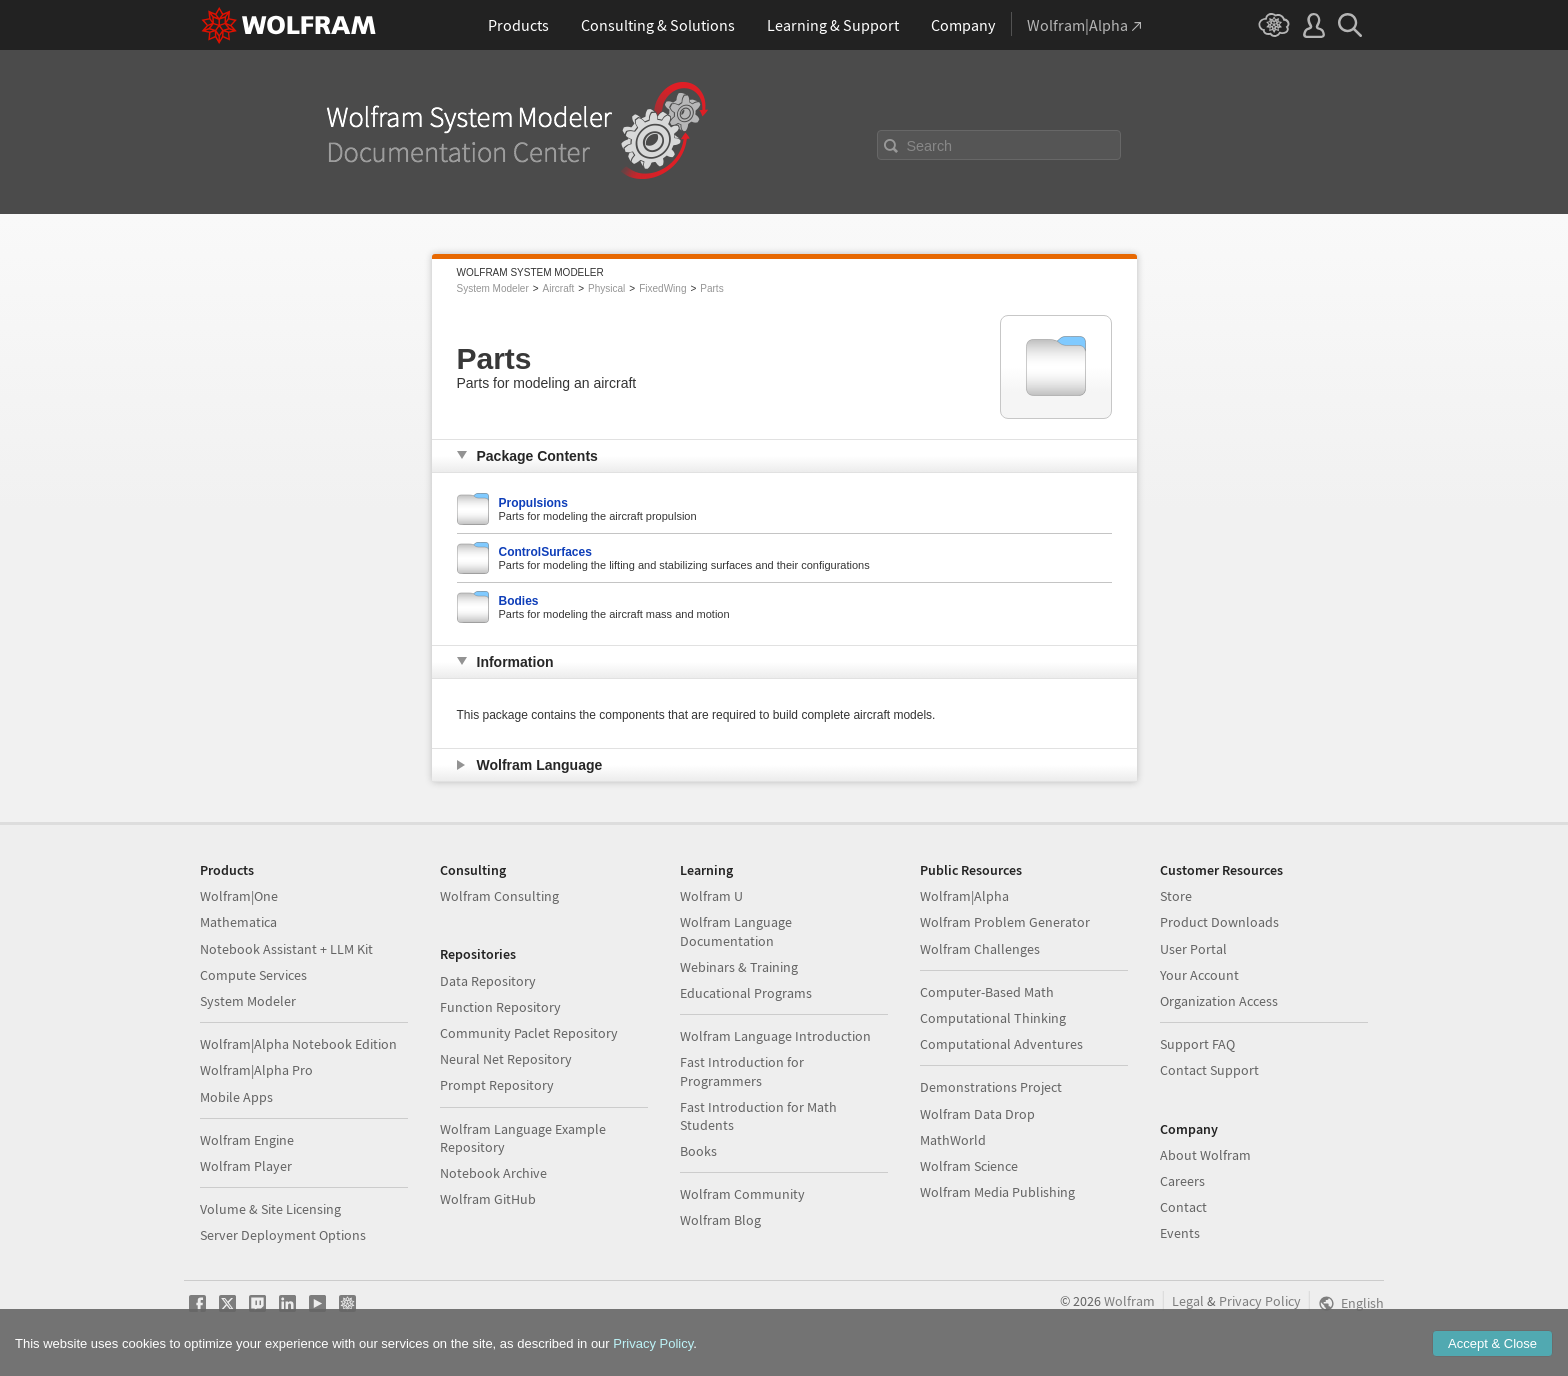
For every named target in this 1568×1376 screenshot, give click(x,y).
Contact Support (1209, 1070)
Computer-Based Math (987, 992)
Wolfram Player (246, 1166)
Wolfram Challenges (980, 949)
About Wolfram (1205, 1155)
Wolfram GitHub (488, 1199)
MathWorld (953, 1140)
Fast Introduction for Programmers (742, 1071)
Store (1176, 896)
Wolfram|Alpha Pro (256, 1070)
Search (930, 146)
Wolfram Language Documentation (736, 931)
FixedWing (662, 288)
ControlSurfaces (545, 552)
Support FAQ (1197, 1044)
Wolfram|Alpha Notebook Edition (298, 1044)
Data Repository (488, 981)
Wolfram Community (742, 1194)
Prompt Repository (497, 1085)
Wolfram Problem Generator (1005, 922)
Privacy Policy (1260, 1301)
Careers (1182, 1181)
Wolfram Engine (247, 1140)
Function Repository (500, 1007)
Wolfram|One (239, 896)
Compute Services (253, 975)
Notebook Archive (493, 1173)
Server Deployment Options (283, 1235)
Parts (711, 288)
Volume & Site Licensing (270, 1209)
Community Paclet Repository (529, 1033)
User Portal (1193, 949)
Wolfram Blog (720, 1220)
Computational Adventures (1001, 1044)
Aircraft (559, 288)
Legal (1188, 1301)
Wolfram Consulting (499, 896)
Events (1180, 1233)
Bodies (519, 601)
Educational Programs (746, 993)
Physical (606, 288)
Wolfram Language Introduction (775, 1036)
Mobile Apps (236, 1097)
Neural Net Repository (506, 1059)
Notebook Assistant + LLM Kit (286, 949)
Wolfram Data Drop (977, 1114)
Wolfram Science (969, 1166)
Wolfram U (711, 896)
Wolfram (1129, 1301)
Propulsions (533, 503)
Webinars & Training (739, 967)
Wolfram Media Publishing (997, 1192)
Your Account (1199, 975)
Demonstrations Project (991, 1087)
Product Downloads (1219, 922)
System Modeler (493, 288)
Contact (1183, 1207)
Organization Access (1219, 1001)
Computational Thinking (993, 1018)
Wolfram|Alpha (964, 896)
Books (698, 1151)
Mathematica (238, 922)
